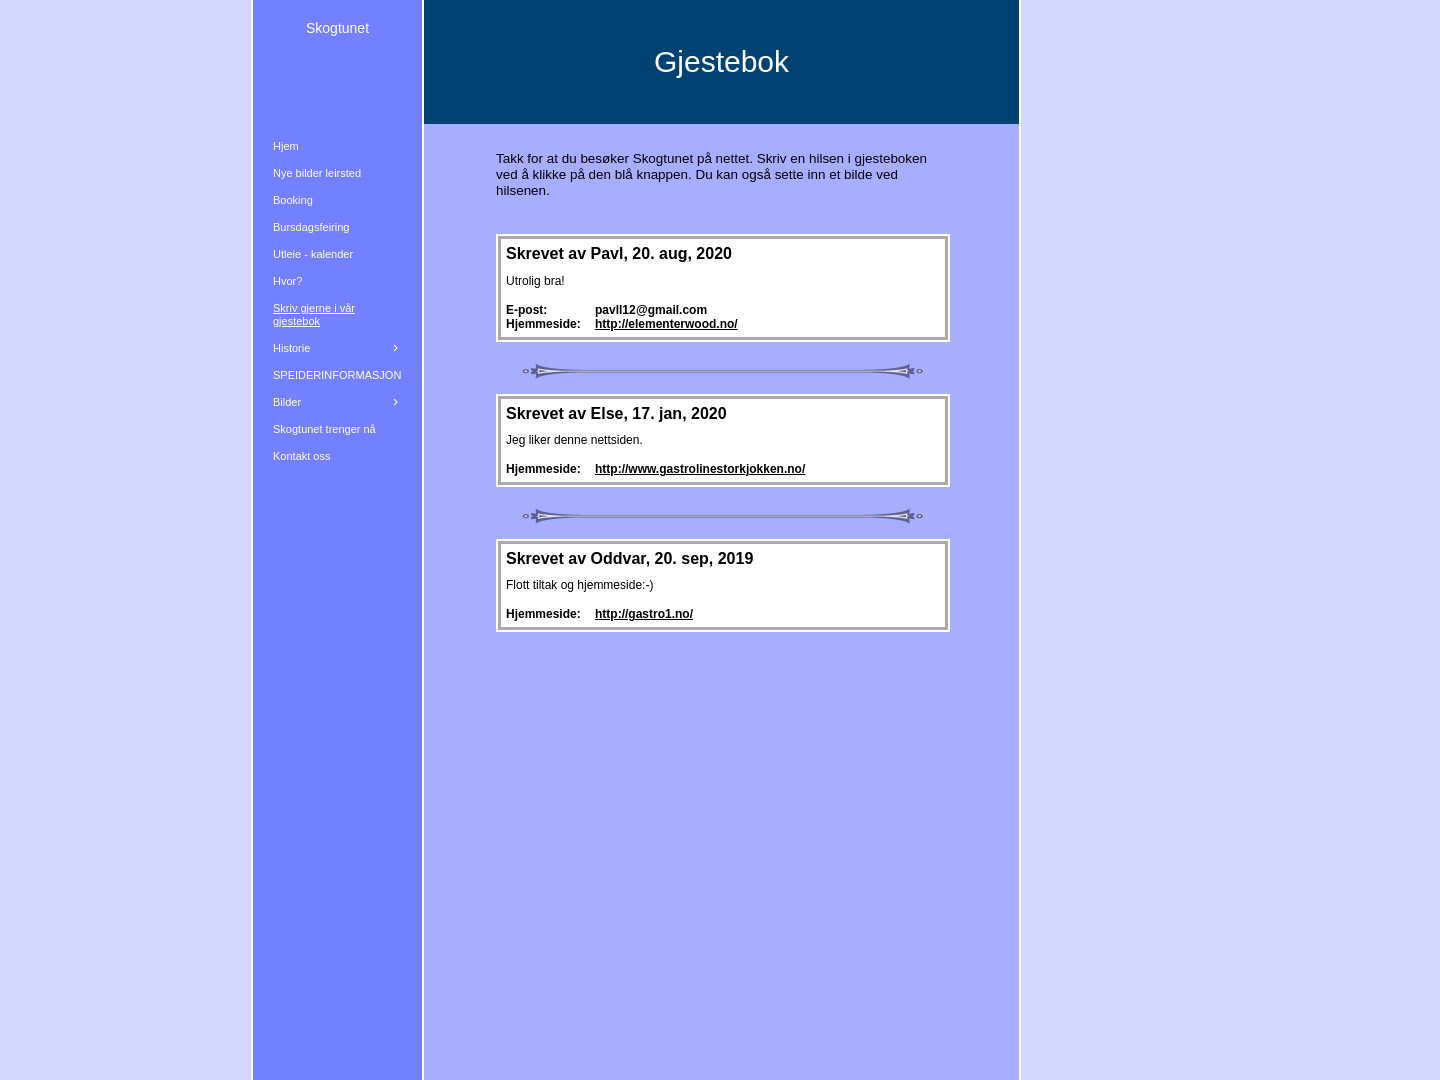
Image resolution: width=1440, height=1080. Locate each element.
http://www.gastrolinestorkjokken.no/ (700, 469)
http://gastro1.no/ (644, 614)
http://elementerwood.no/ (666, 324)
